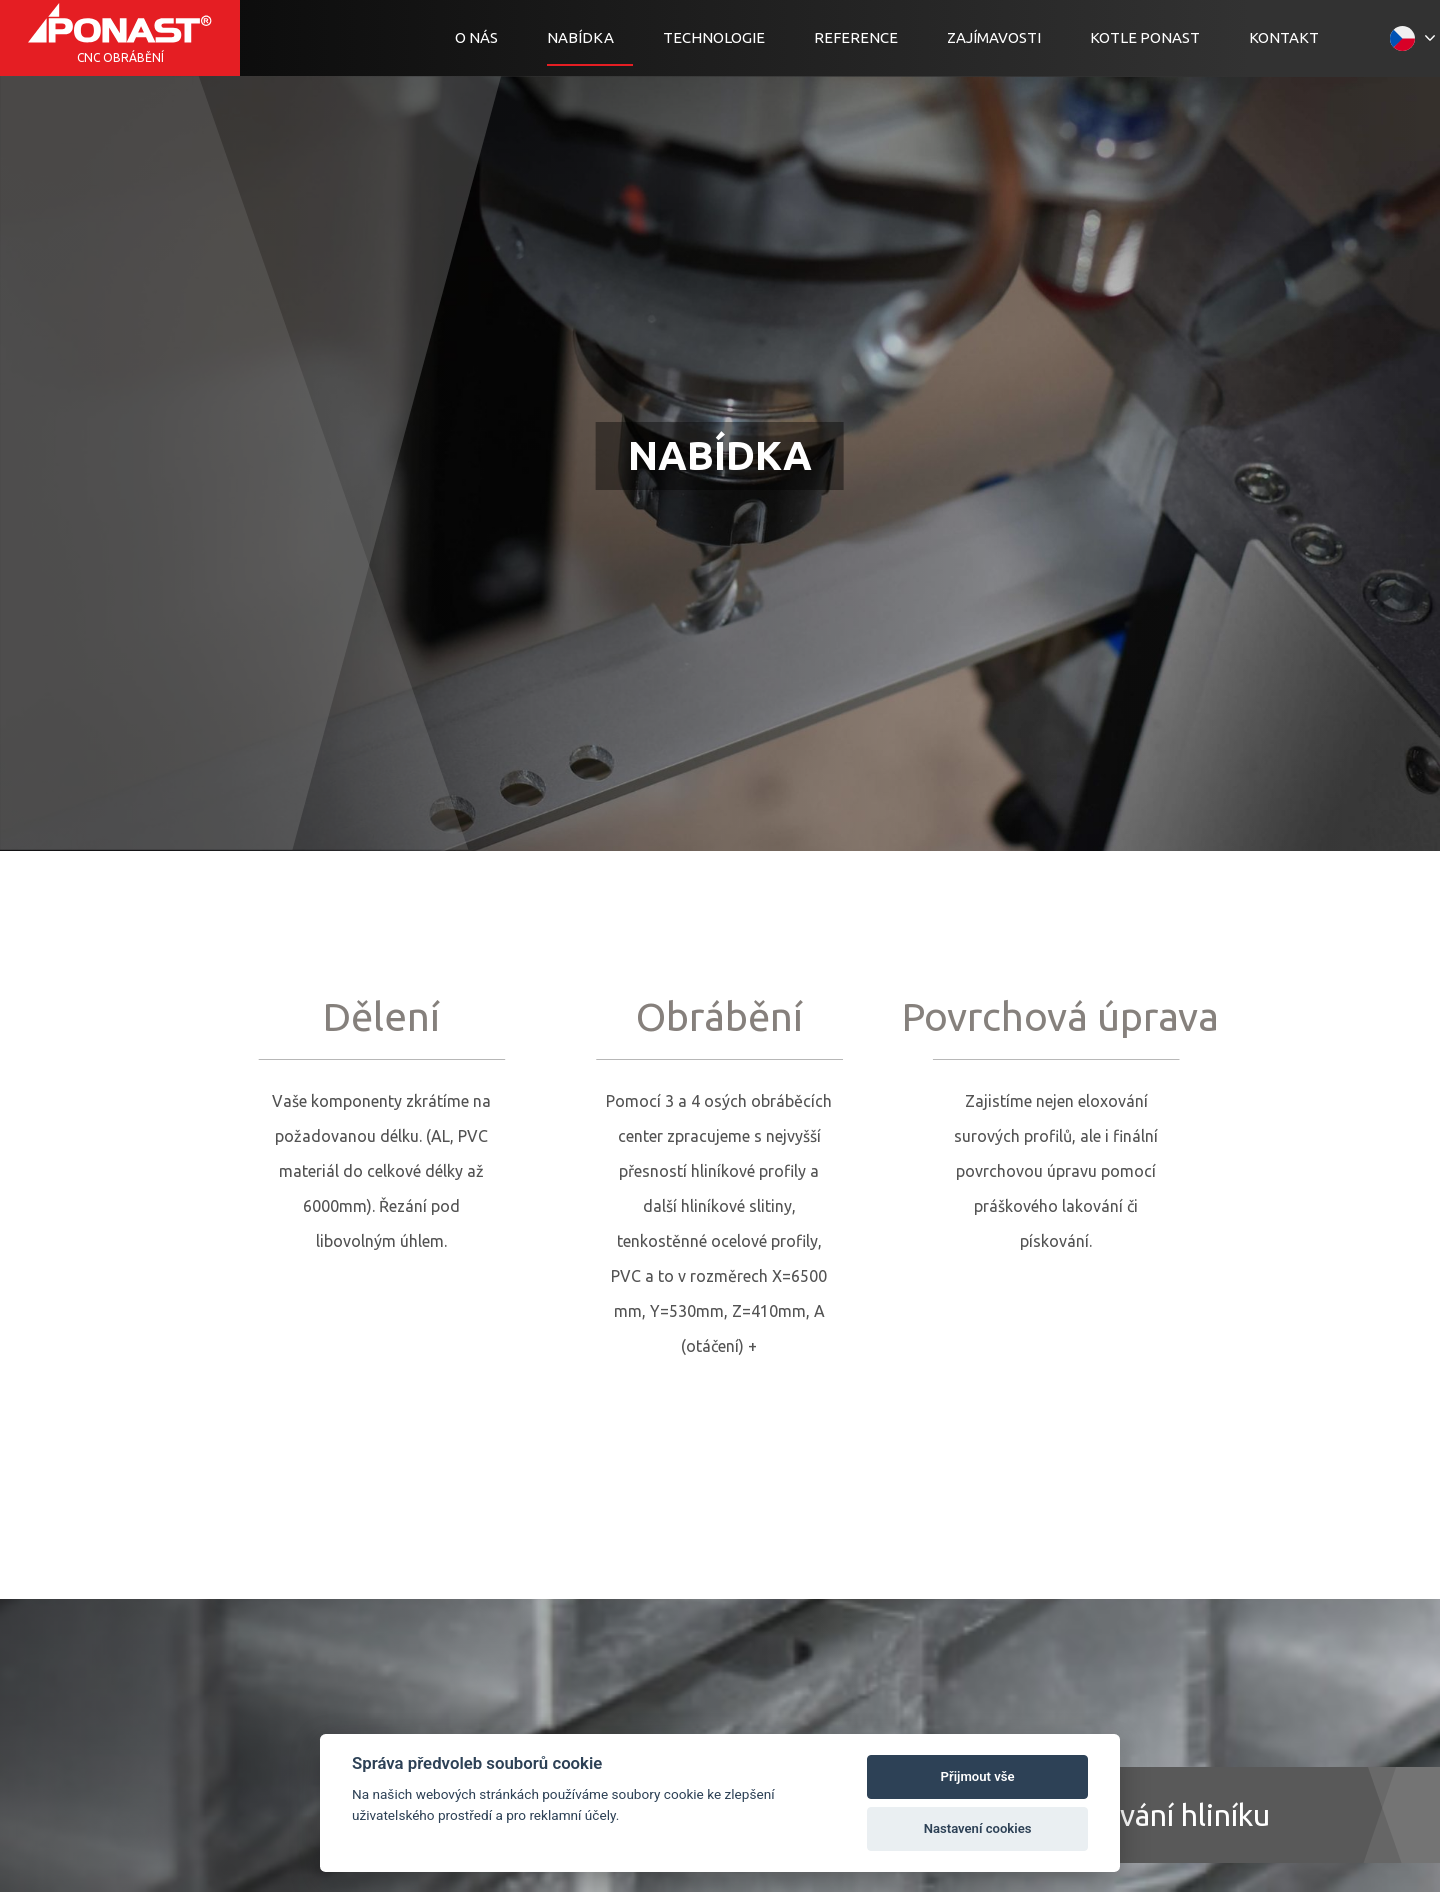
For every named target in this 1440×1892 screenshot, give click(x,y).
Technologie (714, 37)
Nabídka (580, 37)
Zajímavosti (994, 37)
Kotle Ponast (1145, 37)
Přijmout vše (978, 1776)
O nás (476, 37)
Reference (856, 37)
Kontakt (1284, 37)
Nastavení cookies (978, 1828)
